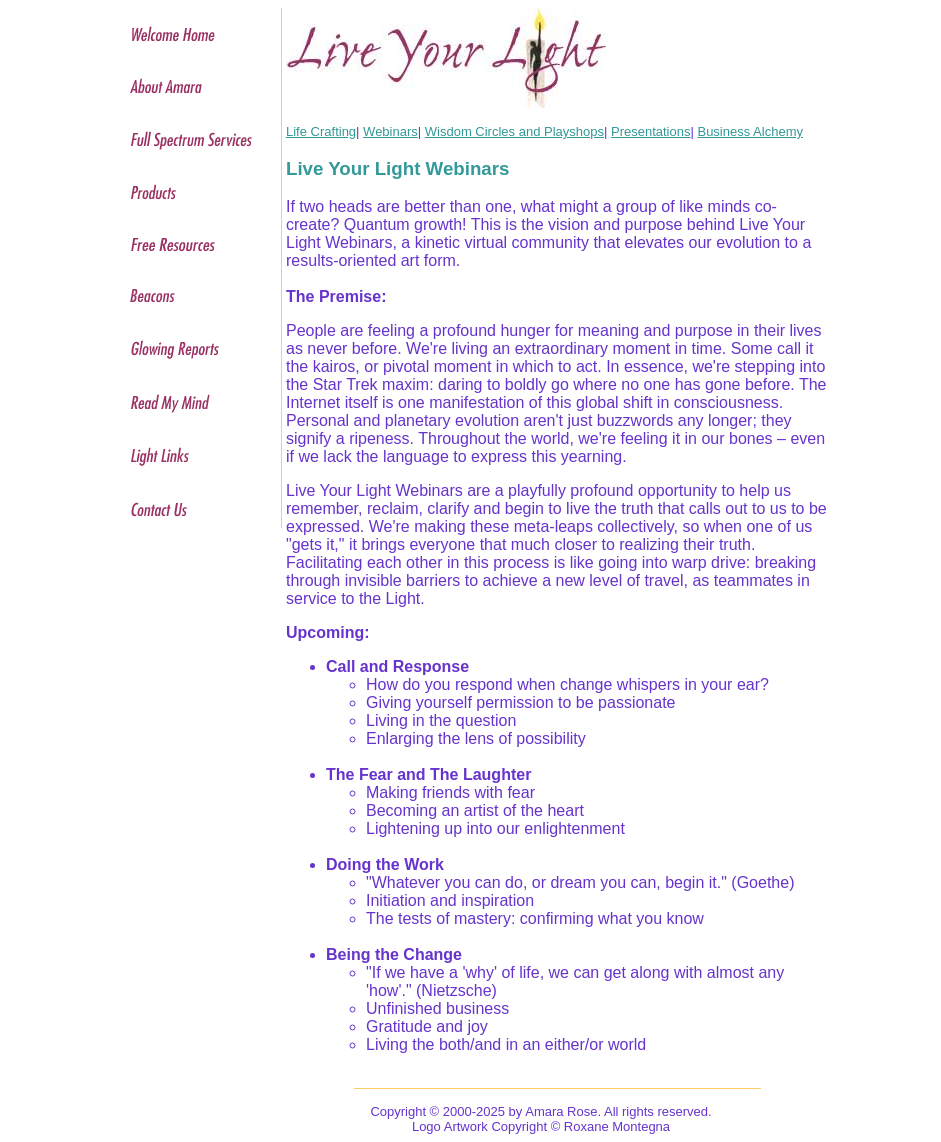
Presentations (651, 131)
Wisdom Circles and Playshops (514, 131)
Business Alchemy (750, 131)
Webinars (390, 131)
